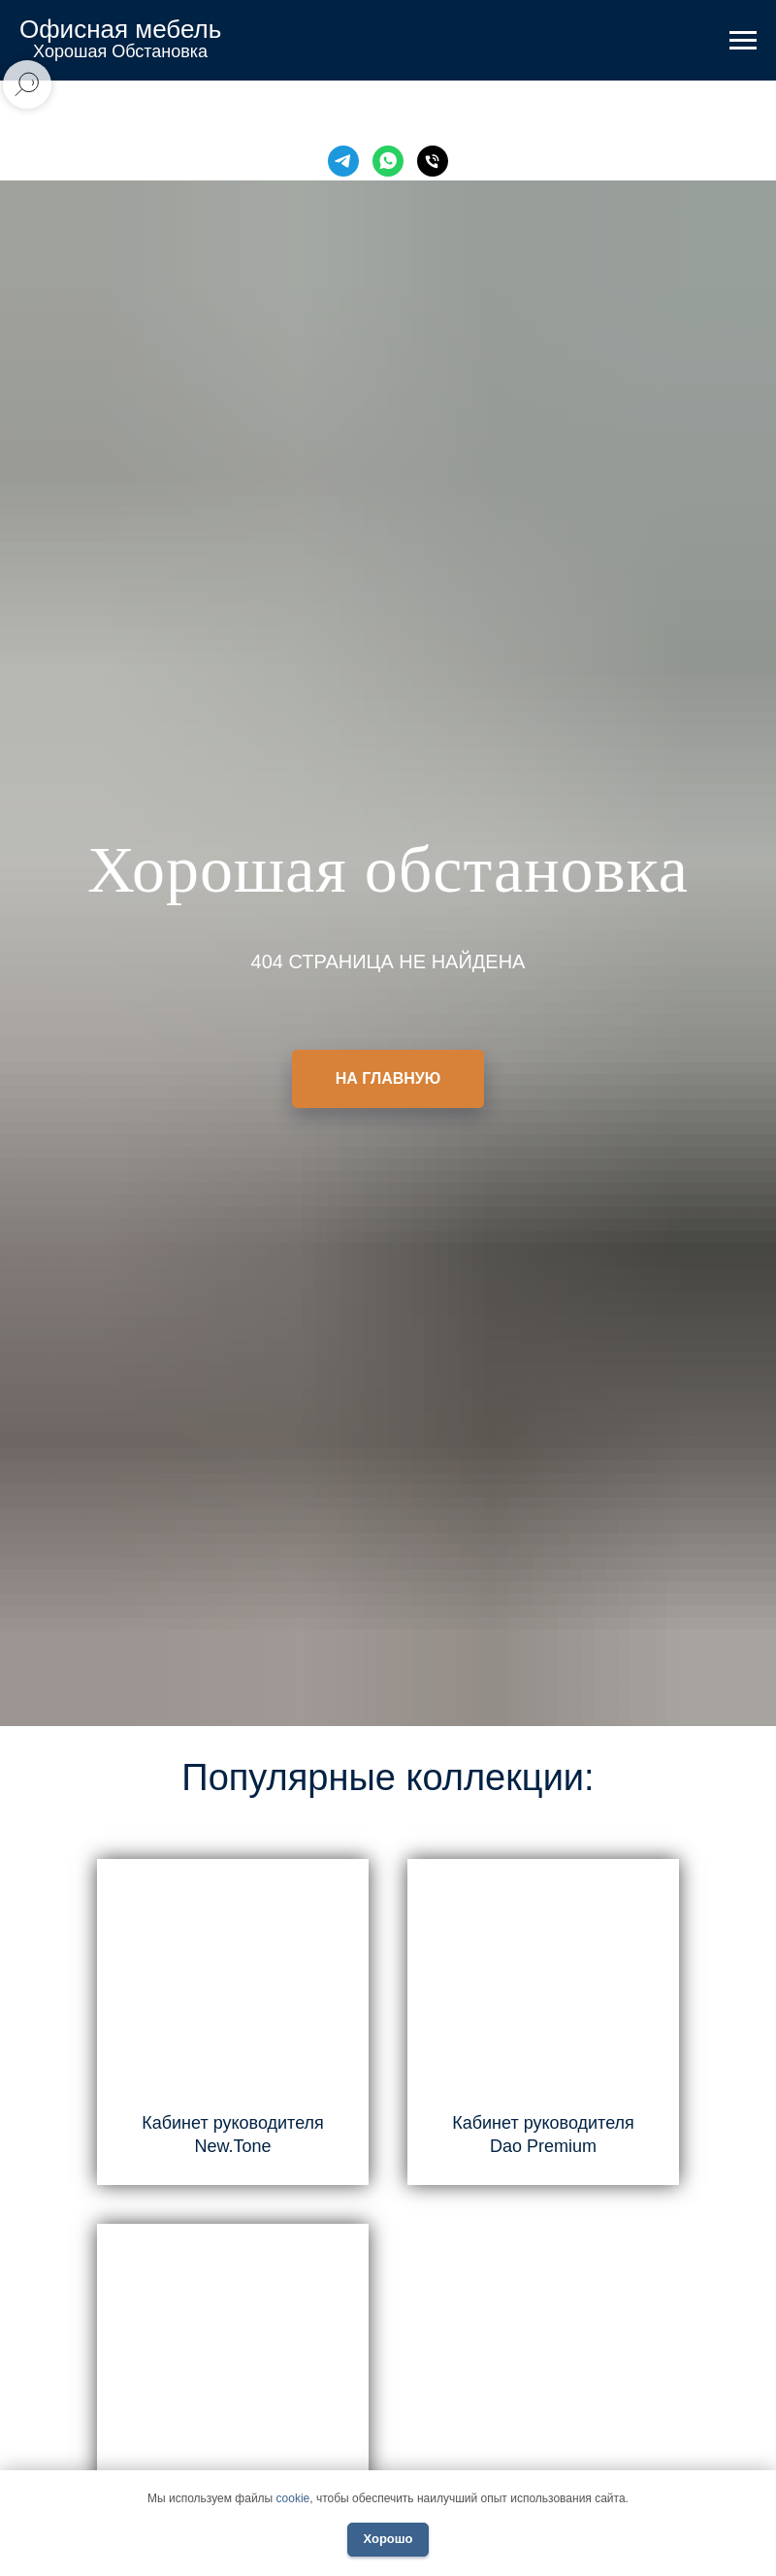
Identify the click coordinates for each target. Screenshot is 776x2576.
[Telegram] (343, 161)
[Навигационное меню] (743, 40)
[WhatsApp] (388, 161)
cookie (293, 2498)
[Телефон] (432, 161)
